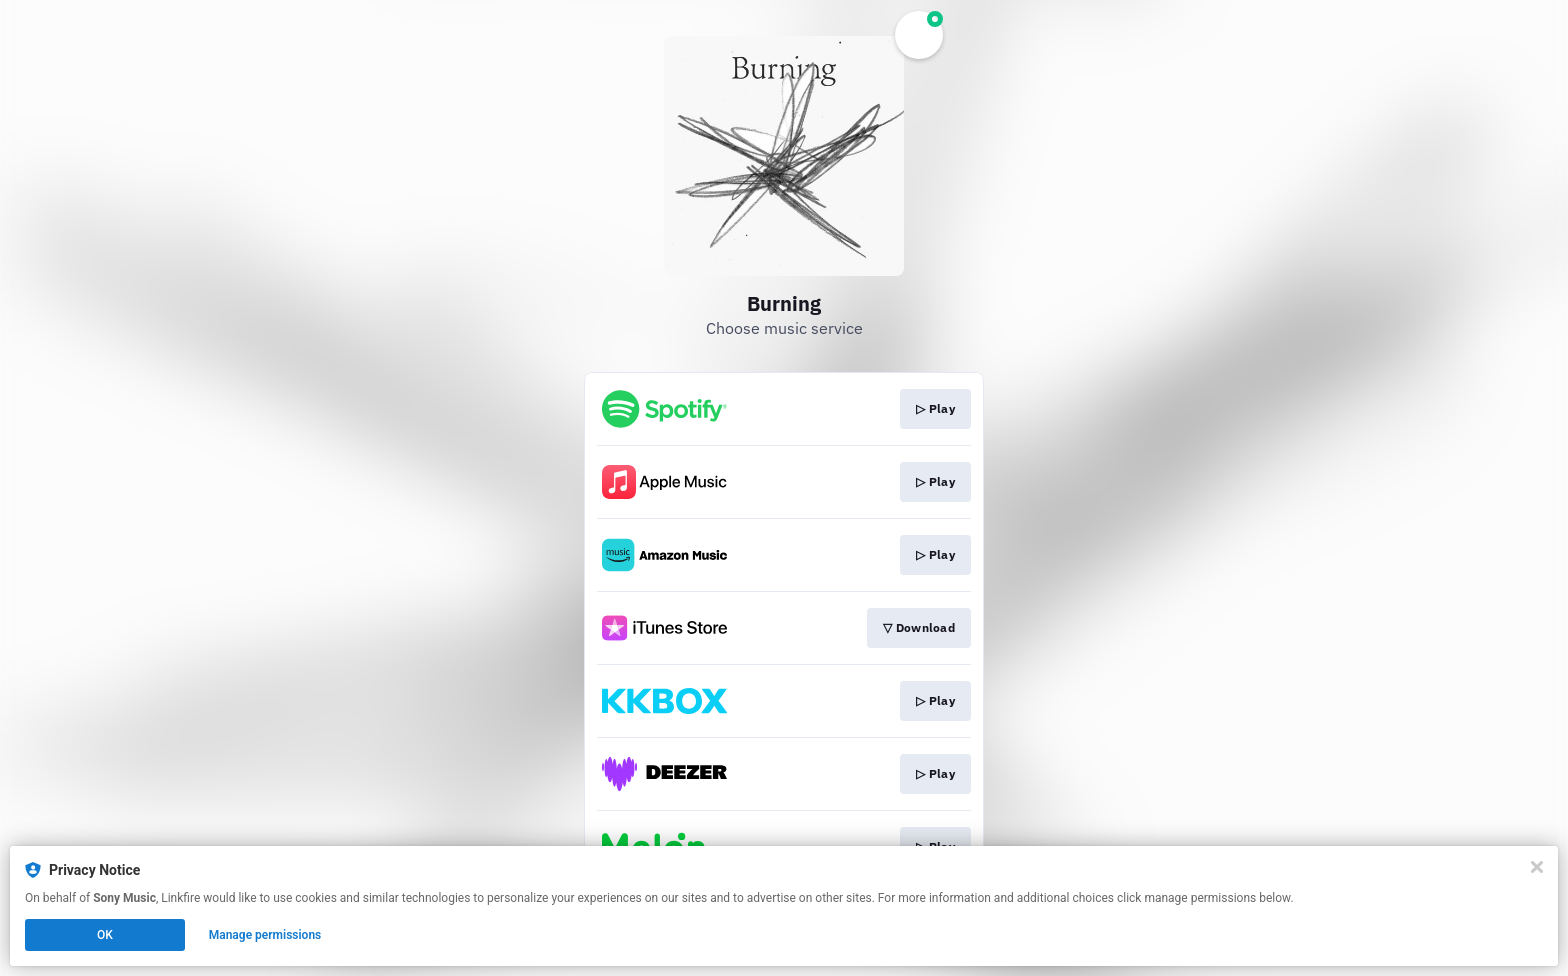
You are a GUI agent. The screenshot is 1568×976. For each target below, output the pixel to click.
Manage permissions (265, 935)
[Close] (1537, 867)
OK (105, 935)
